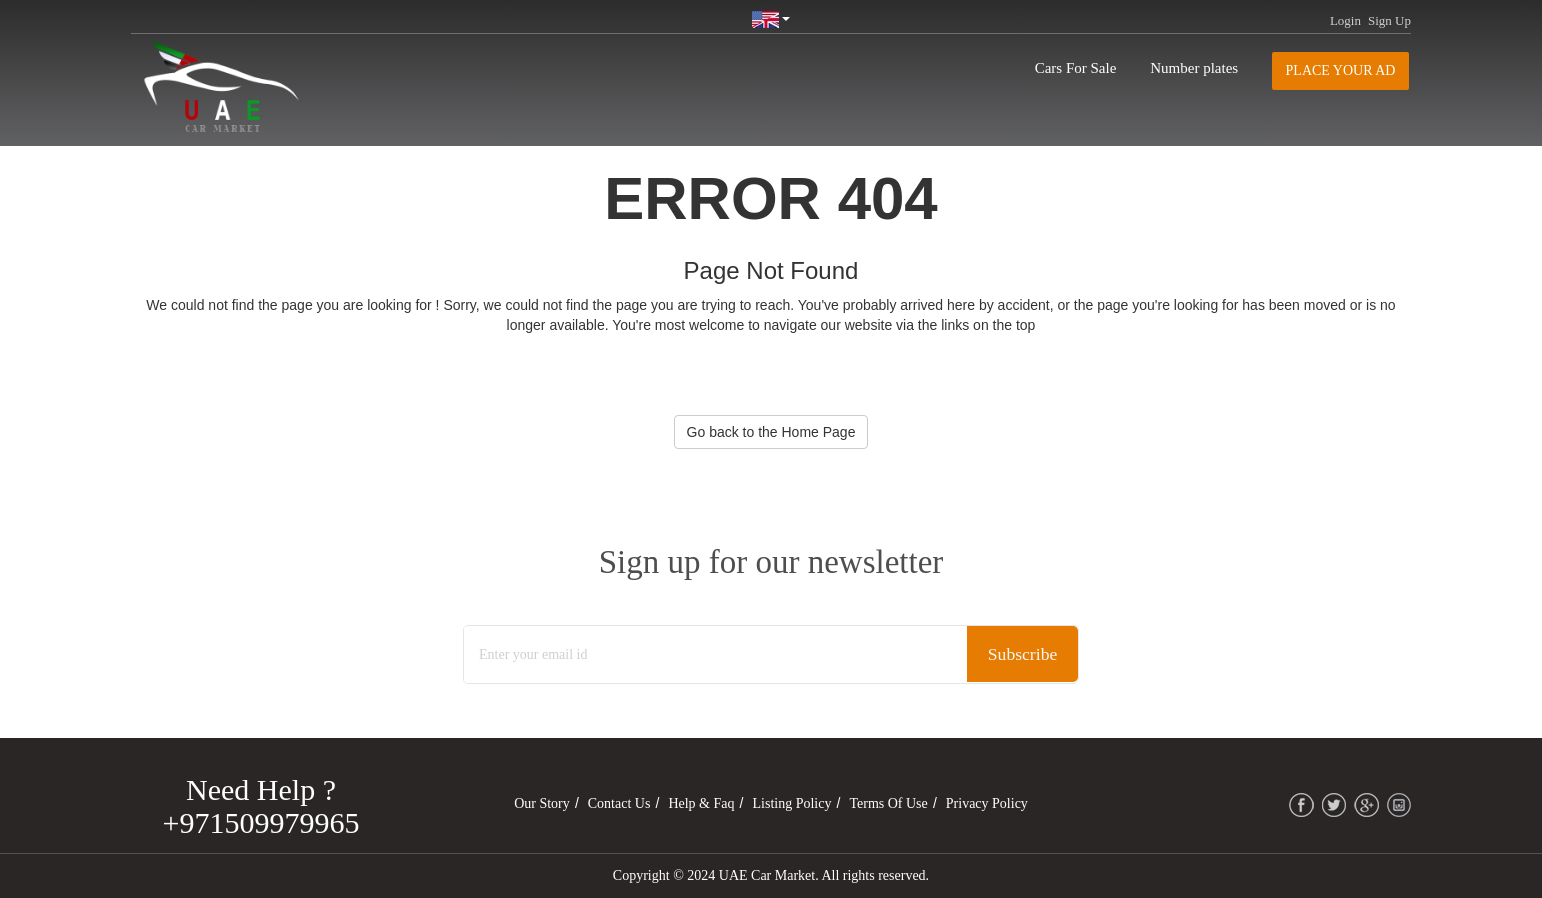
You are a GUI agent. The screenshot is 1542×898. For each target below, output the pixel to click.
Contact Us (619, 803)
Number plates (1194, 68)
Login (1345, 20)
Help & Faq (701, 803)
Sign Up (1389, 20)
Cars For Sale (1076, 68)
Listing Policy (792, 803)
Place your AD (1341, 70)
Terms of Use (888, 803)
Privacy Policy (987, 803)
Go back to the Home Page (771, 432)
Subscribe (1020, 655)
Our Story (542, 803)
